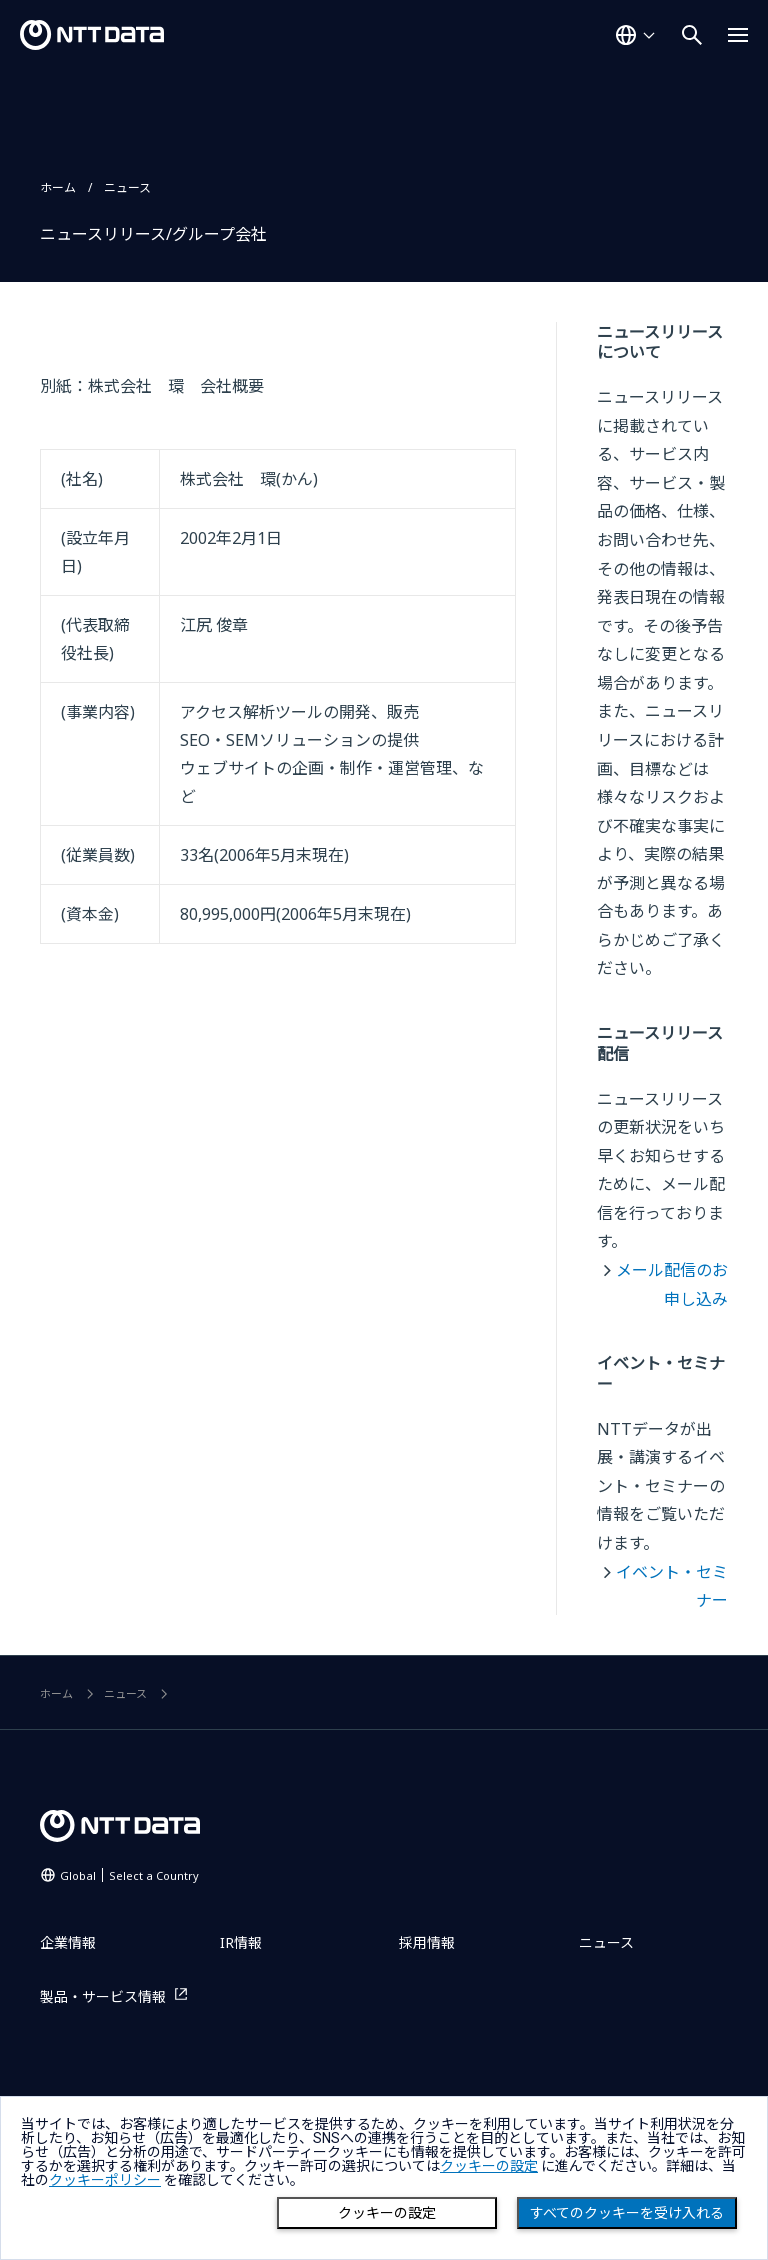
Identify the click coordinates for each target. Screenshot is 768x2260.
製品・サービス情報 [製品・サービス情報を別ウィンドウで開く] (103, 1996)
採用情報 (427, 1942)
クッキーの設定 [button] (489, 2166)
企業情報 (68, 1942)
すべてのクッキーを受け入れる (627, 2213)
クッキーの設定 (387, 2213)
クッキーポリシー (105, 2180)
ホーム (58, 187)
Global (129, 1875)
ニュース (127, 187)
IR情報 (241, 1942)
